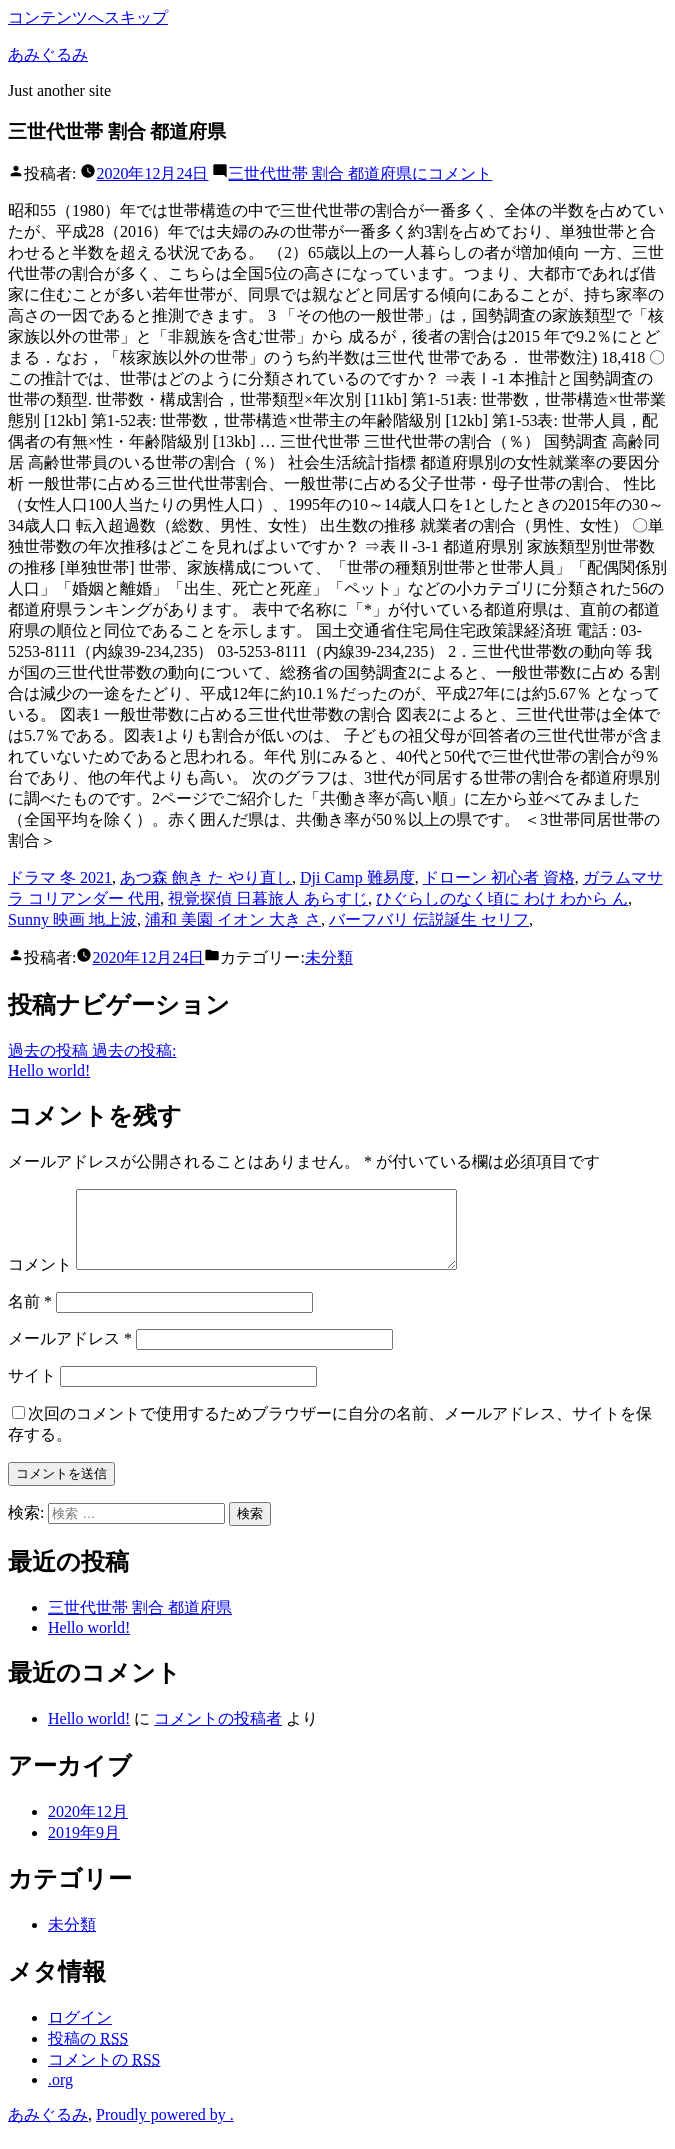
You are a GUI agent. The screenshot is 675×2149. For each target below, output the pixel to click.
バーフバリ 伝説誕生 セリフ (429, 919)
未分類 (329, 957)
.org (60, 2094)
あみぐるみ (48, 54)
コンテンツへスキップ (88, 17)
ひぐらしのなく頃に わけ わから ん (502, 898)
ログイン (80, 2032)
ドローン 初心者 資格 (499, 877)
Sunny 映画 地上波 (72, 919)
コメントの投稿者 (218, 1733)
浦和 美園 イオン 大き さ (233, 919)
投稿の (88, 2053)
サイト (32, 1390)
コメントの (104, 2074)
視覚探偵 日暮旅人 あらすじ (268, 898)
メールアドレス (70, 1353)
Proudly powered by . (165, 2129)
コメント (360, 173)
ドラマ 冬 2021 (60, 877)
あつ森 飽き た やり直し (206, 877)
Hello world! (89, 1642)
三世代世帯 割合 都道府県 (140, 1622)
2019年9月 (84, 1847)
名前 (30, 1316)
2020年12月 (88, 1826)
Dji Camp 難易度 (357, 877)
